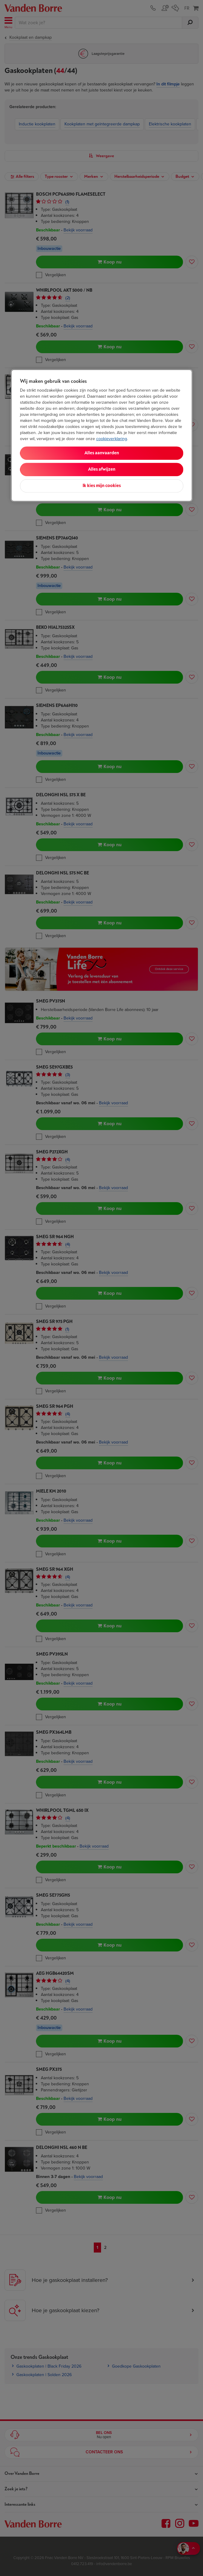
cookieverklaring (111, 439)
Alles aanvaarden (101, 453)
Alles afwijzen (101, 469)
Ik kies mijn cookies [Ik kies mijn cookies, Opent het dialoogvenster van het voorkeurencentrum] (102, 486)
